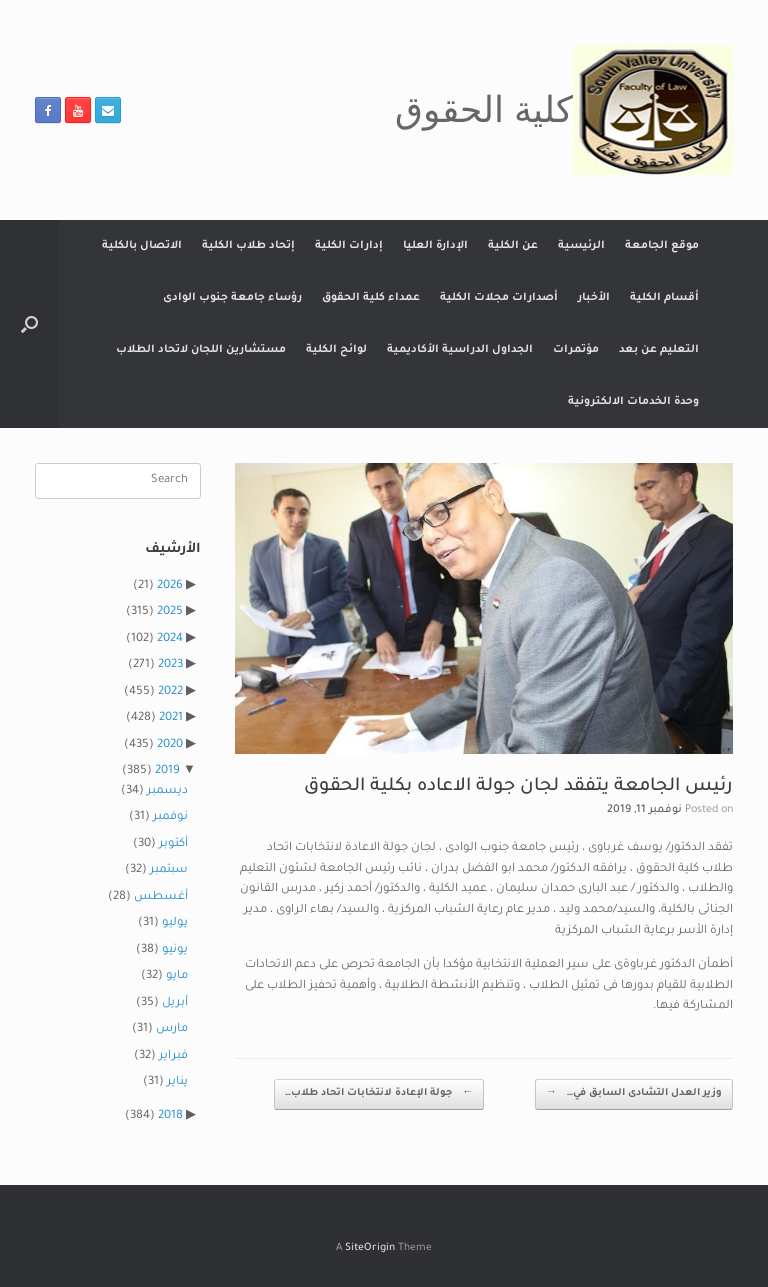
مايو (177, 976)
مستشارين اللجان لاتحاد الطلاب (201, 350)
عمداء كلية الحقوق (371, 298)
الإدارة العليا (435, 246)
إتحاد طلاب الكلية (248, 246)
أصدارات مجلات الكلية (499, 298)
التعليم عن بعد (659, 350)
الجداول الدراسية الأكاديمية (460, 350)
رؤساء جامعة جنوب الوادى (232, 298)
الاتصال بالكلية (142, 246)
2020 (170, 745)
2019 (167, 771)
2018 (170, 1116)
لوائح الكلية (336, 350)
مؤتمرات (576, 350)
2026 (170, 586)
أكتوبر (173, 844)
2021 (171, 718)
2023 (170, 665)
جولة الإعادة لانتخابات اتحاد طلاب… (379, 1094)
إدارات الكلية (349, 246)
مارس (172, 1029)
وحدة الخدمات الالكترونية (633, 402)
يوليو (175, 923)
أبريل (175, 1003)
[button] (29, 324)
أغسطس (161, 897)
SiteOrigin (370, 1248)
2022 (170, 692)
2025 (170, 612)
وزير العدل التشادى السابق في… (634, 1094)
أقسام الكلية (664, 298)
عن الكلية (513, 246)
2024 (170, 639)
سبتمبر (169, 870)
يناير (177, 1082)
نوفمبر (170, 817)
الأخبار (594, 298)
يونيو (175, 950)
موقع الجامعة (662, 246)
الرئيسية (581, 246)
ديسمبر (167, 791)
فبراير (173, 1056)
